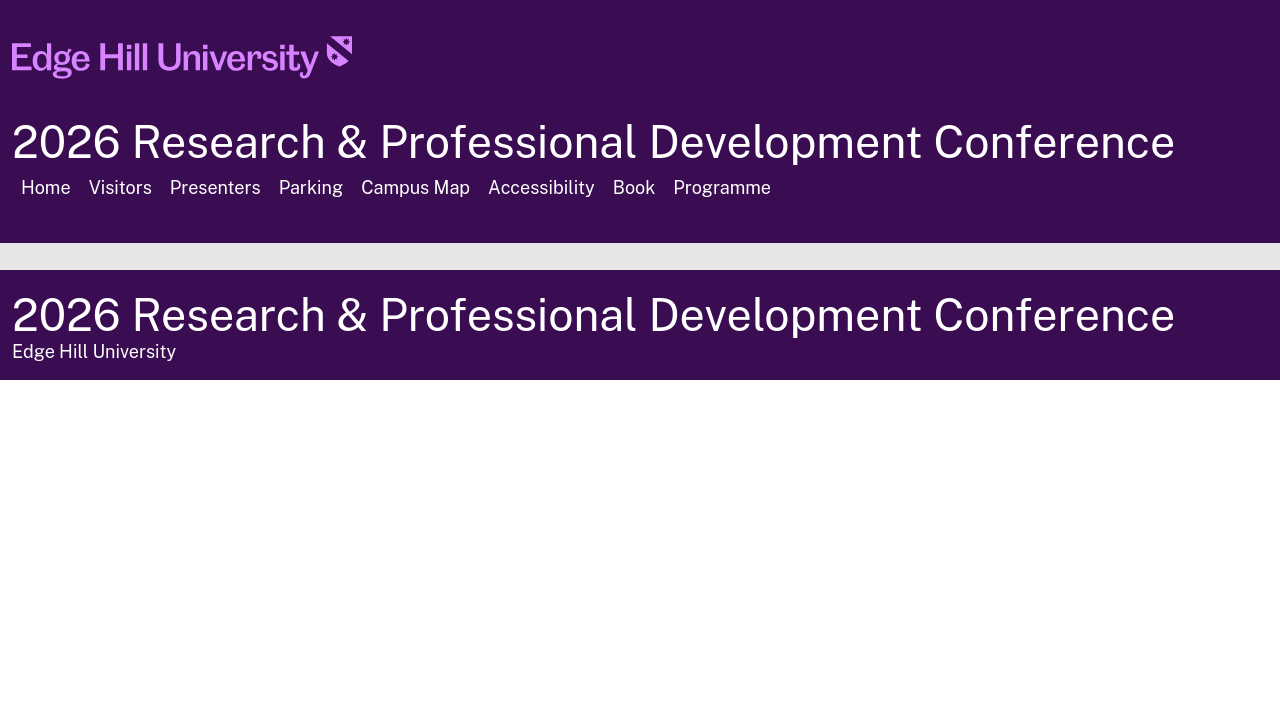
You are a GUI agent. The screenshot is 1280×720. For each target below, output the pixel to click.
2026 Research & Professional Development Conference (593, 141)
